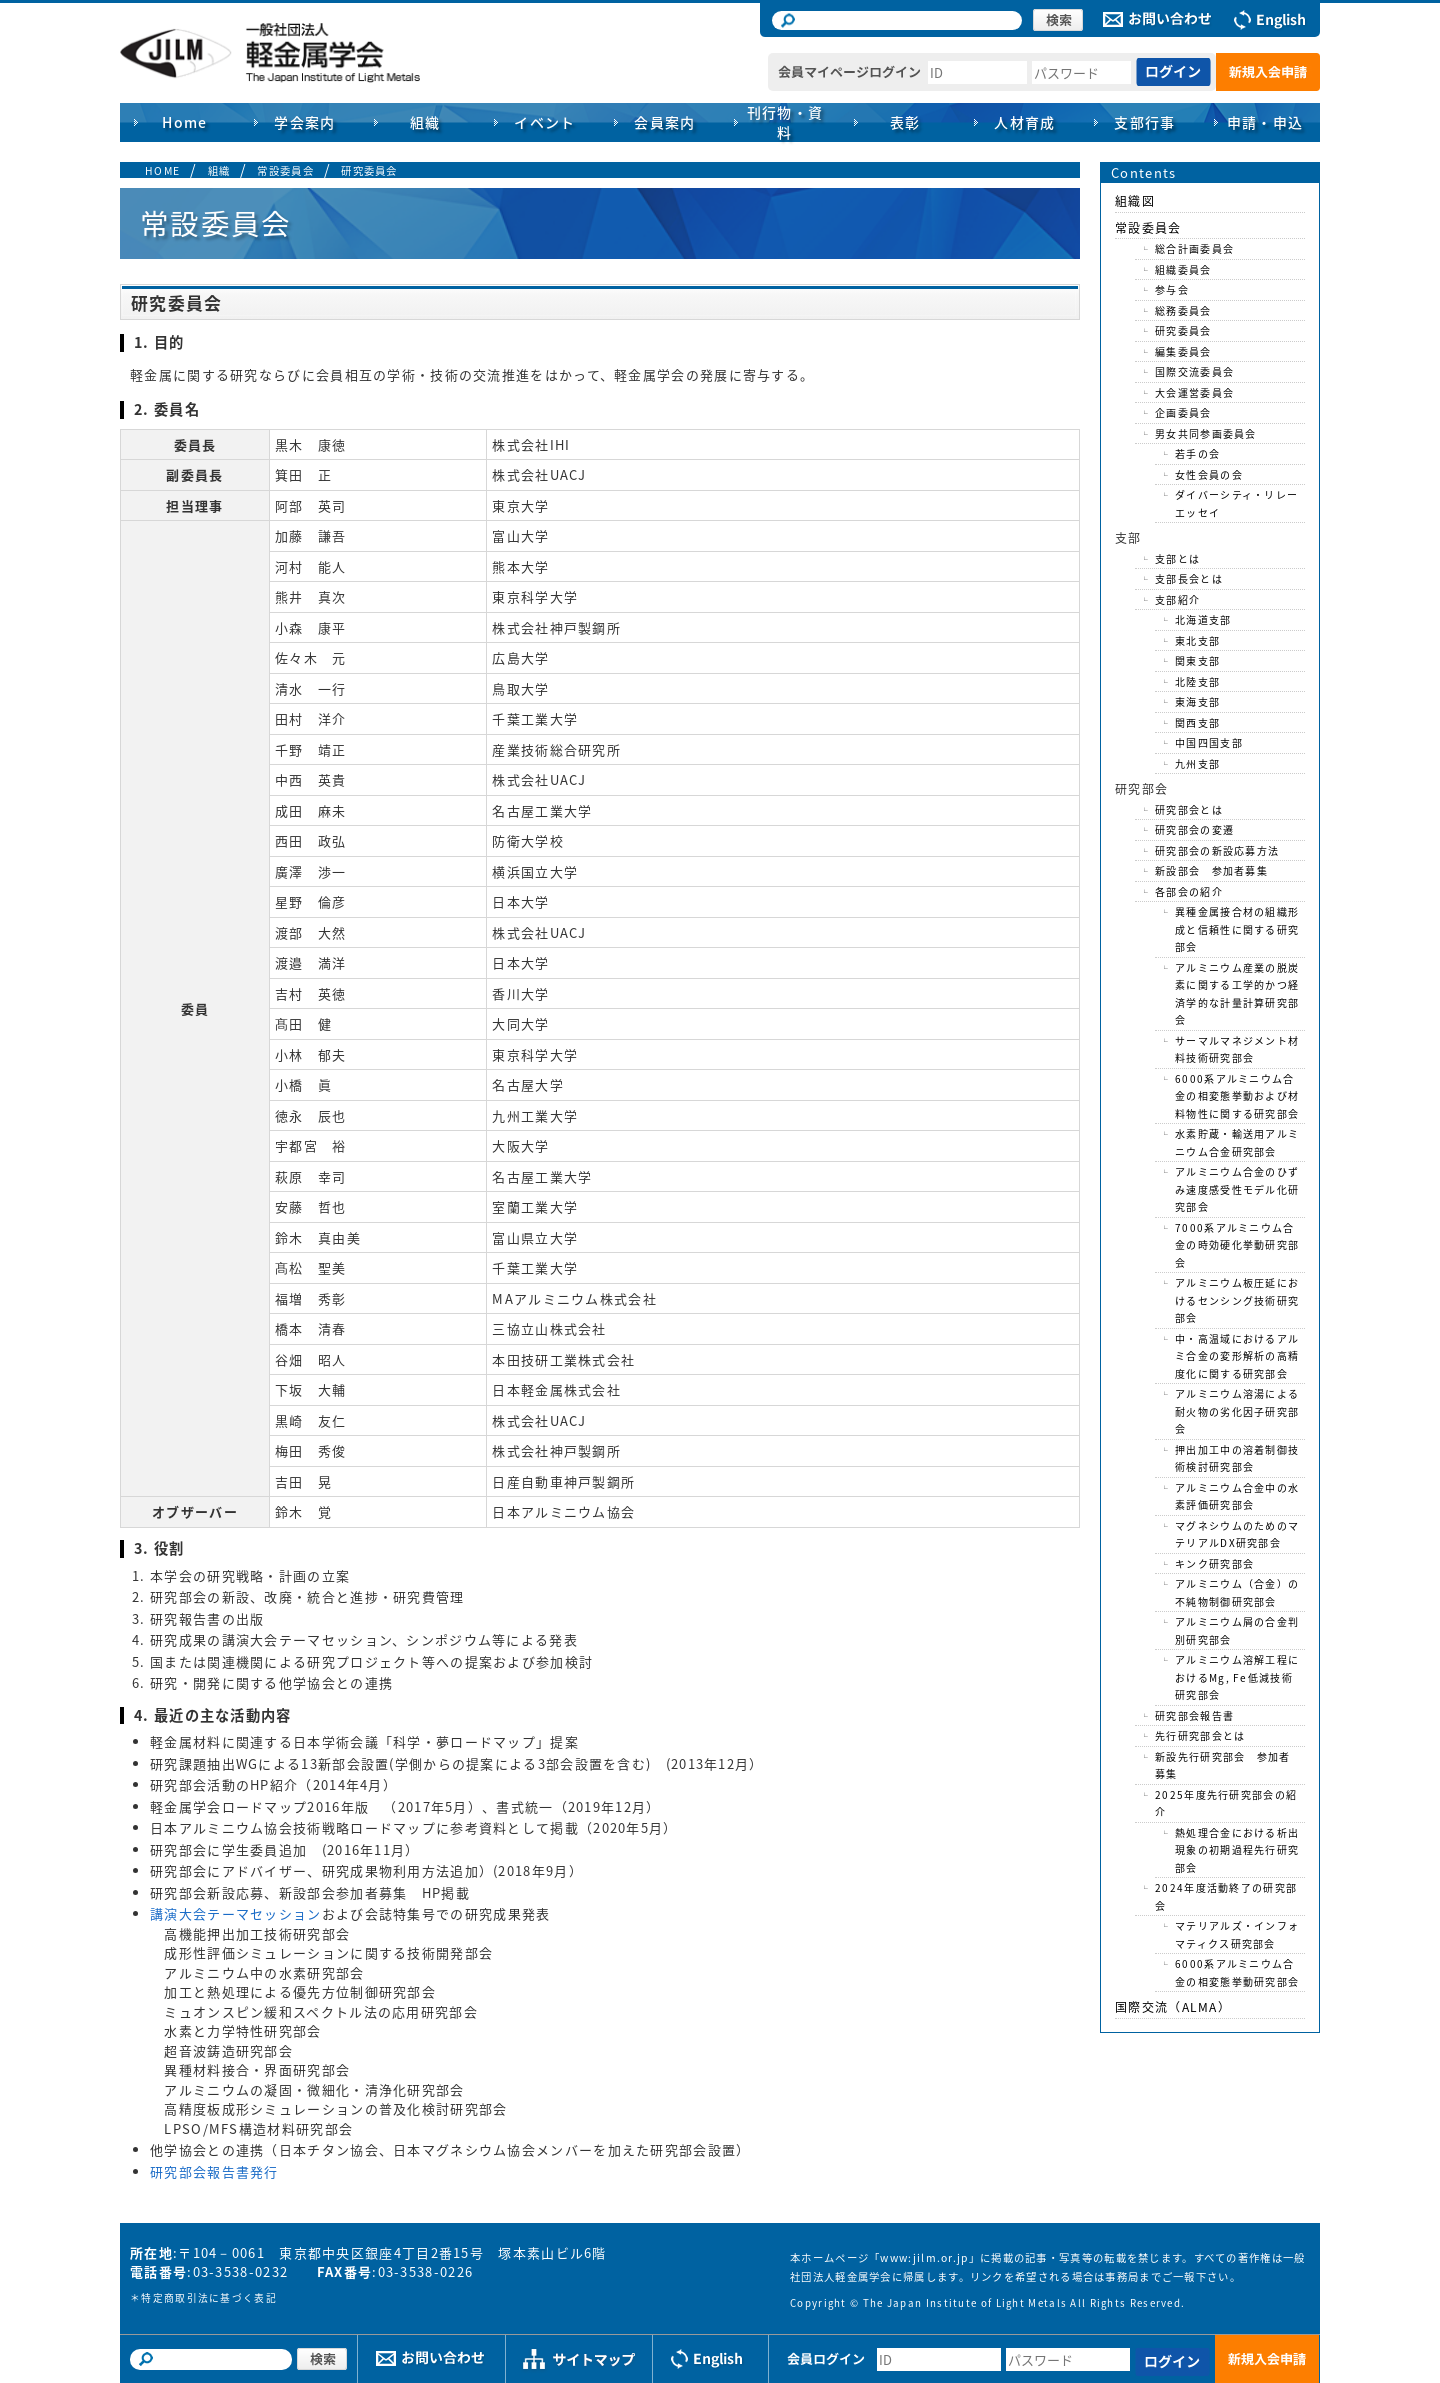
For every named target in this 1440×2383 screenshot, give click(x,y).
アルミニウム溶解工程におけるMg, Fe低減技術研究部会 (1237, 1677)
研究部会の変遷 (1194, 829)
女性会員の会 (1209, 474)
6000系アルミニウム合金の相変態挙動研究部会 (1237, 1972)
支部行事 (1145, 122)
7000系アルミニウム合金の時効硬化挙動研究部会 (1237, 1245)
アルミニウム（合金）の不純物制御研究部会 (1237, 1592)
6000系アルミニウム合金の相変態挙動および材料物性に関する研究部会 (1237, 1096)
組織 (219, 170)
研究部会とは (1189, 809)
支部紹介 (1177, 599)
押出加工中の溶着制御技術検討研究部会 (1237, 1458)
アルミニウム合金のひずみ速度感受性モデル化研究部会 (1237, 1189)
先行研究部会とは (1200, 1735)
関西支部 (1197, 722)
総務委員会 (1183, 310)
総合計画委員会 (1194, 248)
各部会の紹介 (1189, 891)
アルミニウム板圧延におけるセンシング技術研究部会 (1237, 1300)
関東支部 (1197, 660)
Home (185, 122)
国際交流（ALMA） (1173, 2007)
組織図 (1135, 201)
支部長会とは (1189, 578)
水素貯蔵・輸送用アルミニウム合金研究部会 (1237, 1142)
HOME (162, 170)
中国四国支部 (1209, 742)
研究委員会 (369, 170)
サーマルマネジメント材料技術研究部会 (1237, 1049)
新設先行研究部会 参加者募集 (1223, 1765)
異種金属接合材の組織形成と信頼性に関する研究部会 (1237, 929)
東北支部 (1197, 640)
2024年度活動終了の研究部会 (1226, 1896)
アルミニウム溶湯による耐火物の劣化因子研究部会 (1237, 1411)
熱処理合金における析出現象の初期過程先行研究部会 (1237, 1850)
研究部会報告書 (1194, 1715)
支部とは (1177, 558)
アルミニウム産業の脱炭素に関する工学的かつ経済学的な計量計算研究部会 (1237, 994)
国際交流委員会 (1194, 371)
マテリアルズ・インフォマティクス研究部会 (1237, 1934)
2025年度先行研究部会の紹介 (1226, 1803)
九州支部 (1197, 763)
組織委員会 (1183, 269)
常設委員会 (285, 170)
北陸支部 (1197, 681)
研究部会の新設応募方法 (1217, 850)
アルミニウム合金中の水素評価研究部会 (1237, 1496)
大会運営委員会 (1194, 392)
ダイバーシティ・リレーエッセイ (1236, 503)
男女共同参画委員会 (1206, 433)
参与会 (1172, 289)
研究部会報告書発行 (214, 2171)
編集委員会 (1183, 351)
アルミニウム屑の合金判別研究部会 (1237, 1630)
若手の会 (1197, 453)
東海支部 (1197, 701)
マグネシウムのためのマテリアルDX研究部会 (1237, 1534)
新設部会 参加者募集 (1211, 870)
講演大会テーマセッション (236, 1913)
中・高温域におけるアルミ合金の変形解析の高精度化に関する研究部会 (1237, 1356)
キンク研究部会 (1214, 1563)
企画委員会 (1183, 412)
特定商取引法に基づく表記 (209, 2298)
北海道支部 (1203, 619)
